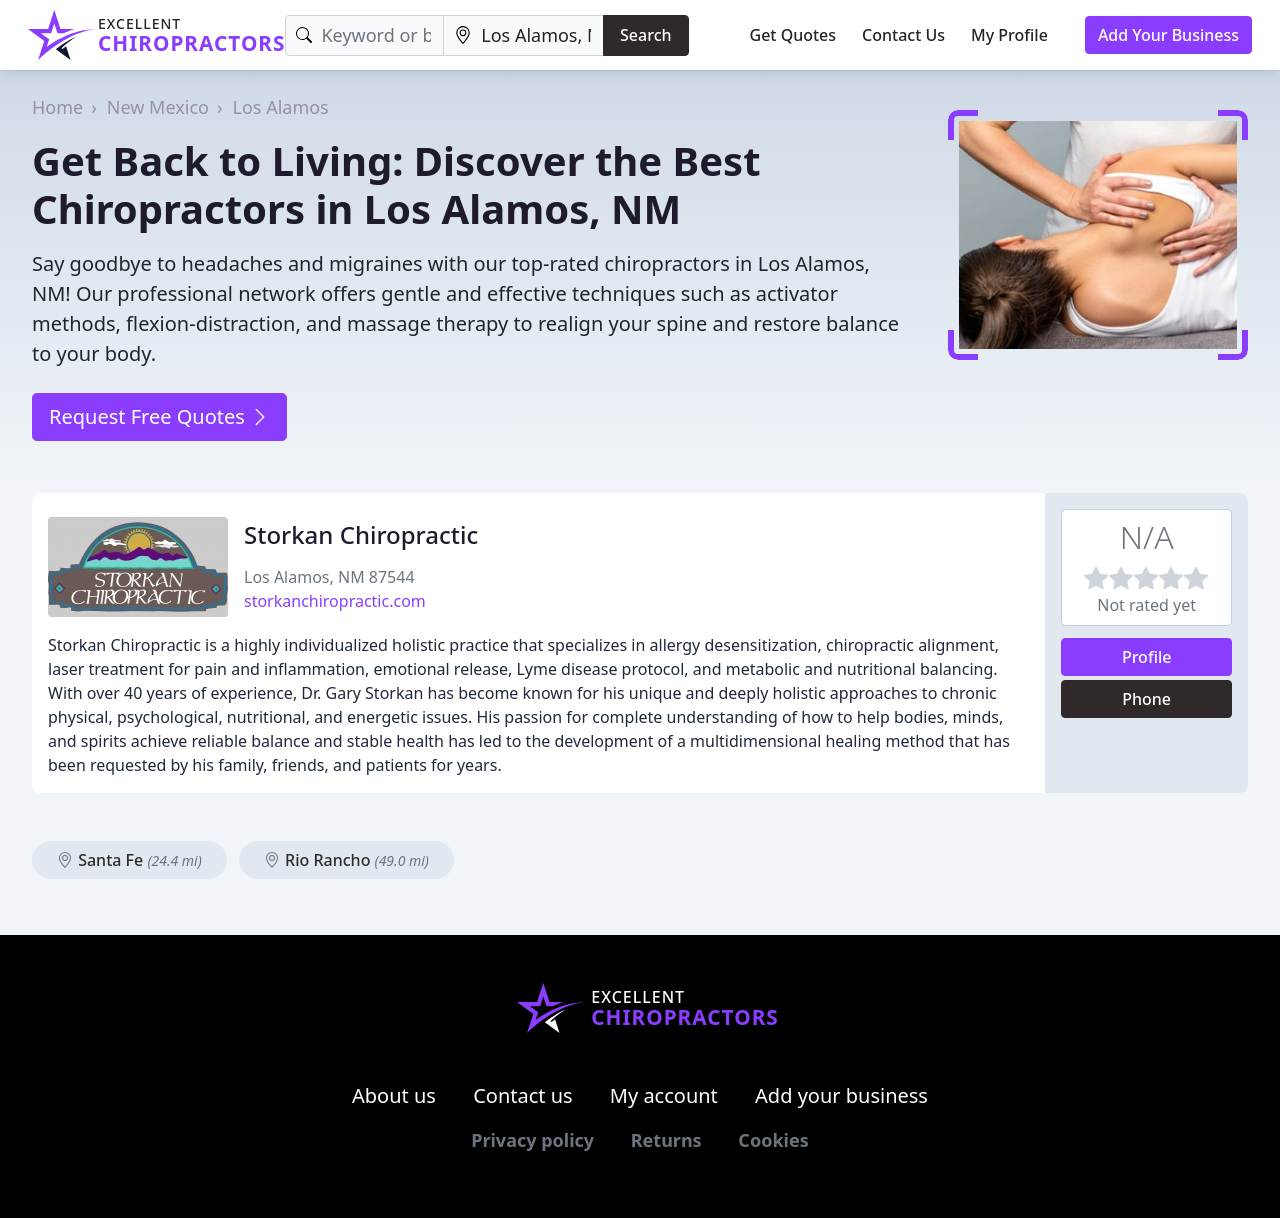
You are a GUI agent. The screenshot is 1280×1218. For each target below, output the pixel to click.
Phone (1146, 699)
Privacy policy (532, 1140)
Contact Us (903, 35)
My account (664, 1095)
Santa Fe (129, 860)
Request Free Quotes (159, 416)
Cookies (773, 1140)
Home (57, 107)
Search (645, 35)
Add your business (841, 1095)
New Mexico (158, 107)
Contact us (523, 1095)
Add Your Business (1168, 35)
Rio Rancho (346, 860)
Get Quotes (793, 35)
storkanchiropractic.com (335, 601)
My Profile (1009, 35)
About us (394, 1095)
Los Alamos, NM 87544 (329, 577)
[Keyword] (364, 35)
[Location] (523, 35)
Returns (666, 1140)
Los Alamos (281, 107)
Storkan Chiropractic (361, 534)
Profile (1147, 657)
